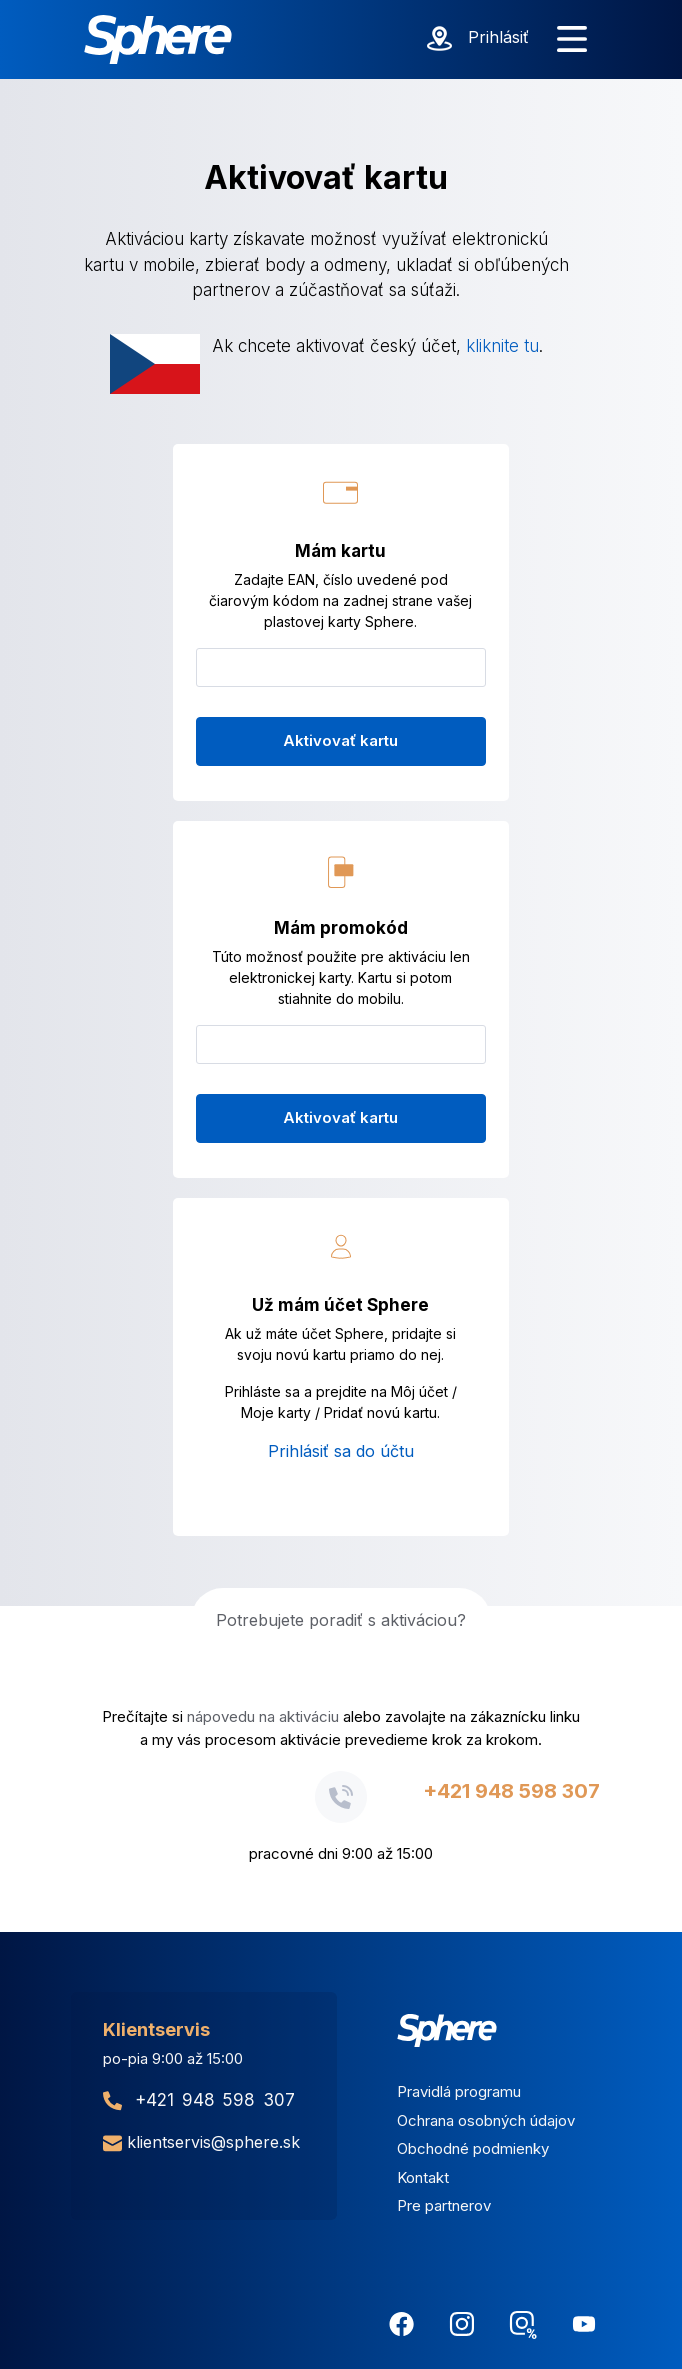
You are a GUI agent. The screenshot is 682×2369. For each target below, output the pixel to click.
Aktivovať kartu (340, 740)
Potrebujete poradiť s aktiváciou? (341, 1620)
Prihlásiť (498, 37)
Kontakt (423, 2177)
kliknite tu (502, 346)
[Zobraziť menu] (572, 40)
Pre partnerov (444, 2205)
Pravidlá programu (459, 2091)
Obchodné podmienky (473, 2148)
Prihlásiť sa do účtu (341, 1451)
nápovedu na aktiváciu (263, 1716)
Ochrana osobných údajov (486, 2120)
